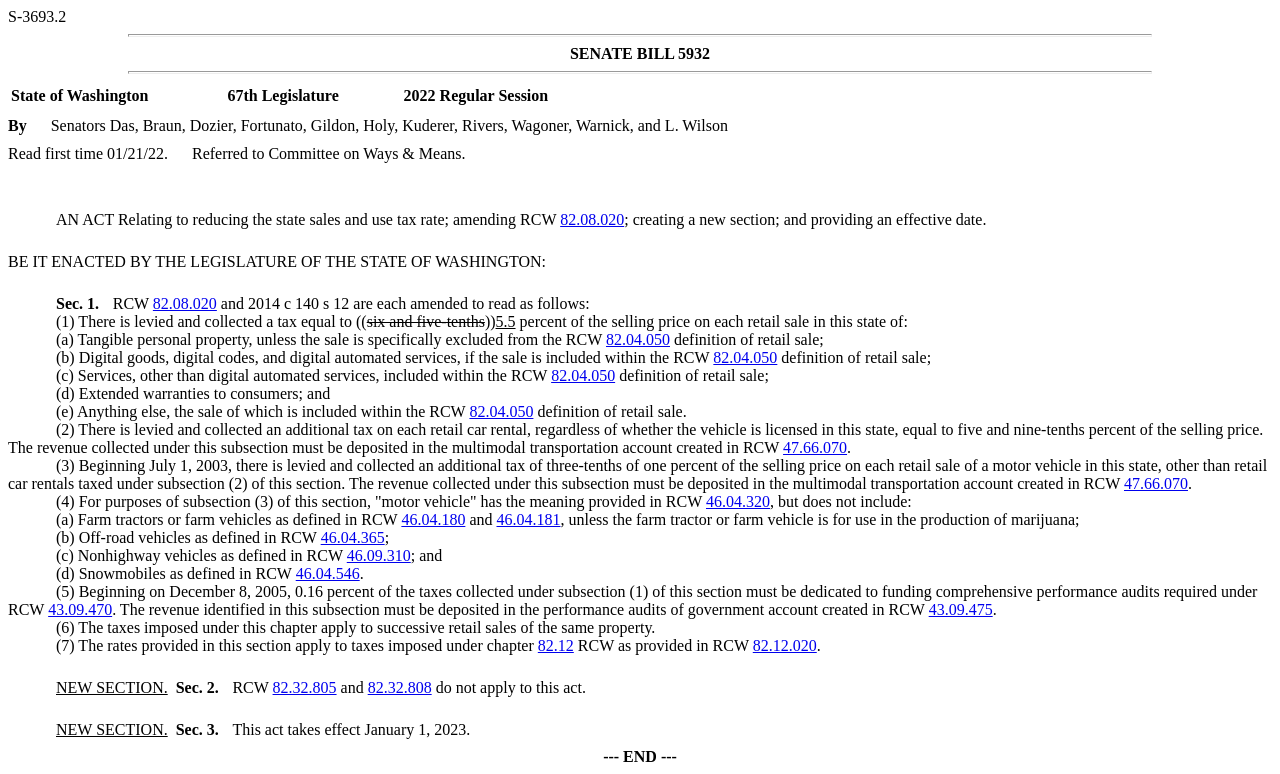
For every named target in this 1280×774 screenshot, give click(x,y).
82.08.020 (592, 219)
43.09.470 (80, 609)
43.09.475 (961, 609)
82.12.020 (785, 645)
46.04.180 (433, 519)
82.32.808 (400, 687)
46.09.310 (379, 555)
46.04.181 (528, 519)
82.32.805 (305, 687)
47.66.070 (815, 447)
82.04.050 (638, 339)
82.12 (556, 645)
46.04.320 (738, 501)
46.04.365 (353, 537)
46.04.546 (328, 573)
